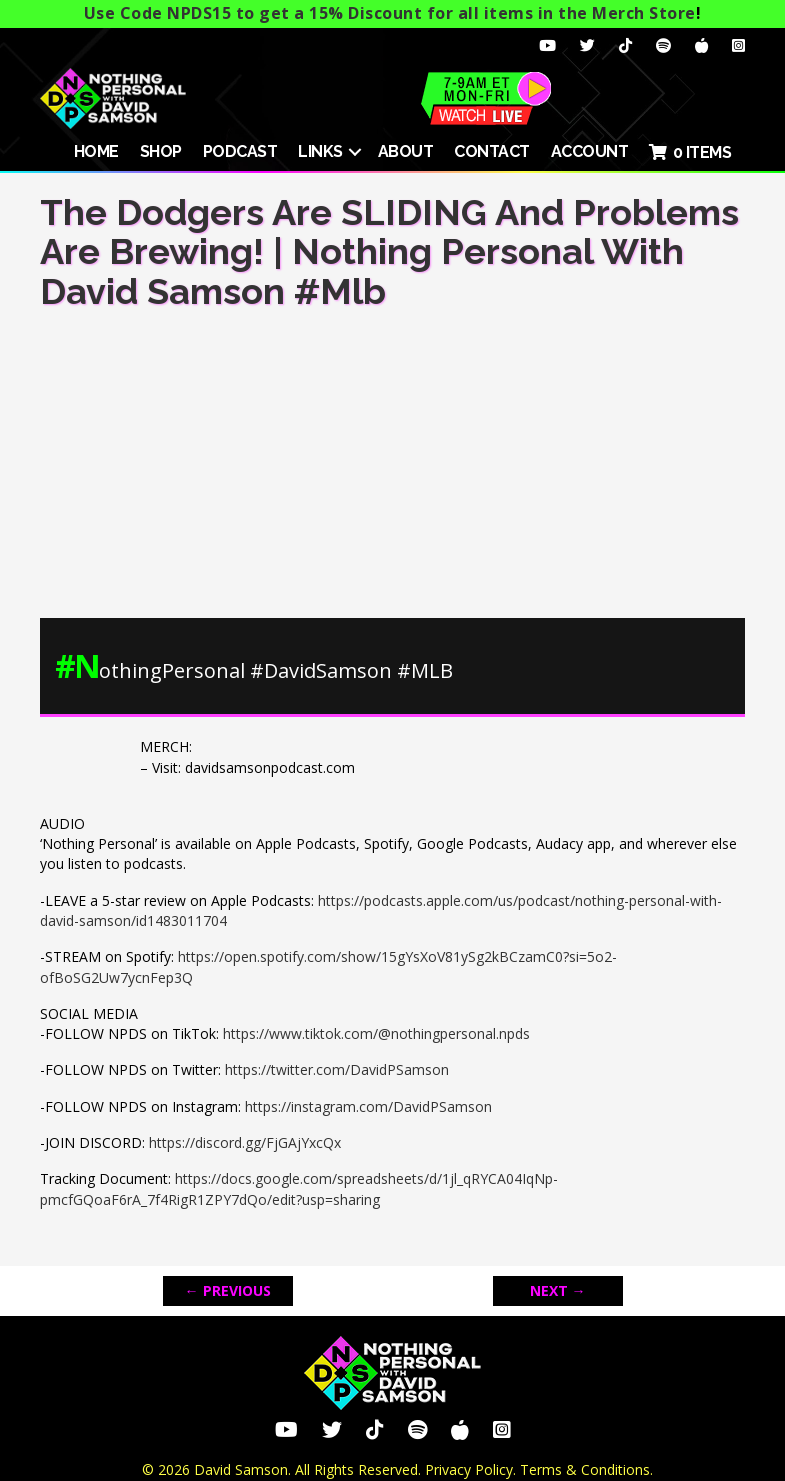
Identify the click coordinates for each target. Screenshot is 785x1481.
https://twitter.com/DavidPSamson (337, 1069)
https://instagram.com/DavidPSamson (368, 1106)
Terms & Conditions (585, 1469)
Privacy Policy (469, 1469)
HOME (96, 151)
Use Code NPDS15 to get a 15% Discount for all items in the (390, 13)
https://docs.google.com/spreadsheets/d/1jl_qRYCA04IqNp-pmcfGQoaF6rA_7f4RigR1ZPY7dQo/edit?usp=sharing (299, 1188)
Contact (492, 151)
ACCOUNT (590, 151)
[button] (355, 152)
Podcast (240, 151)
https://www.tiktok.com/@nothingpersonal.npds (376, 1033)
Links (320, 151)
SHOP (161, 151)
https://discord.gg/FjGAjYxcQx (245, 1142)
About (406, 151)
